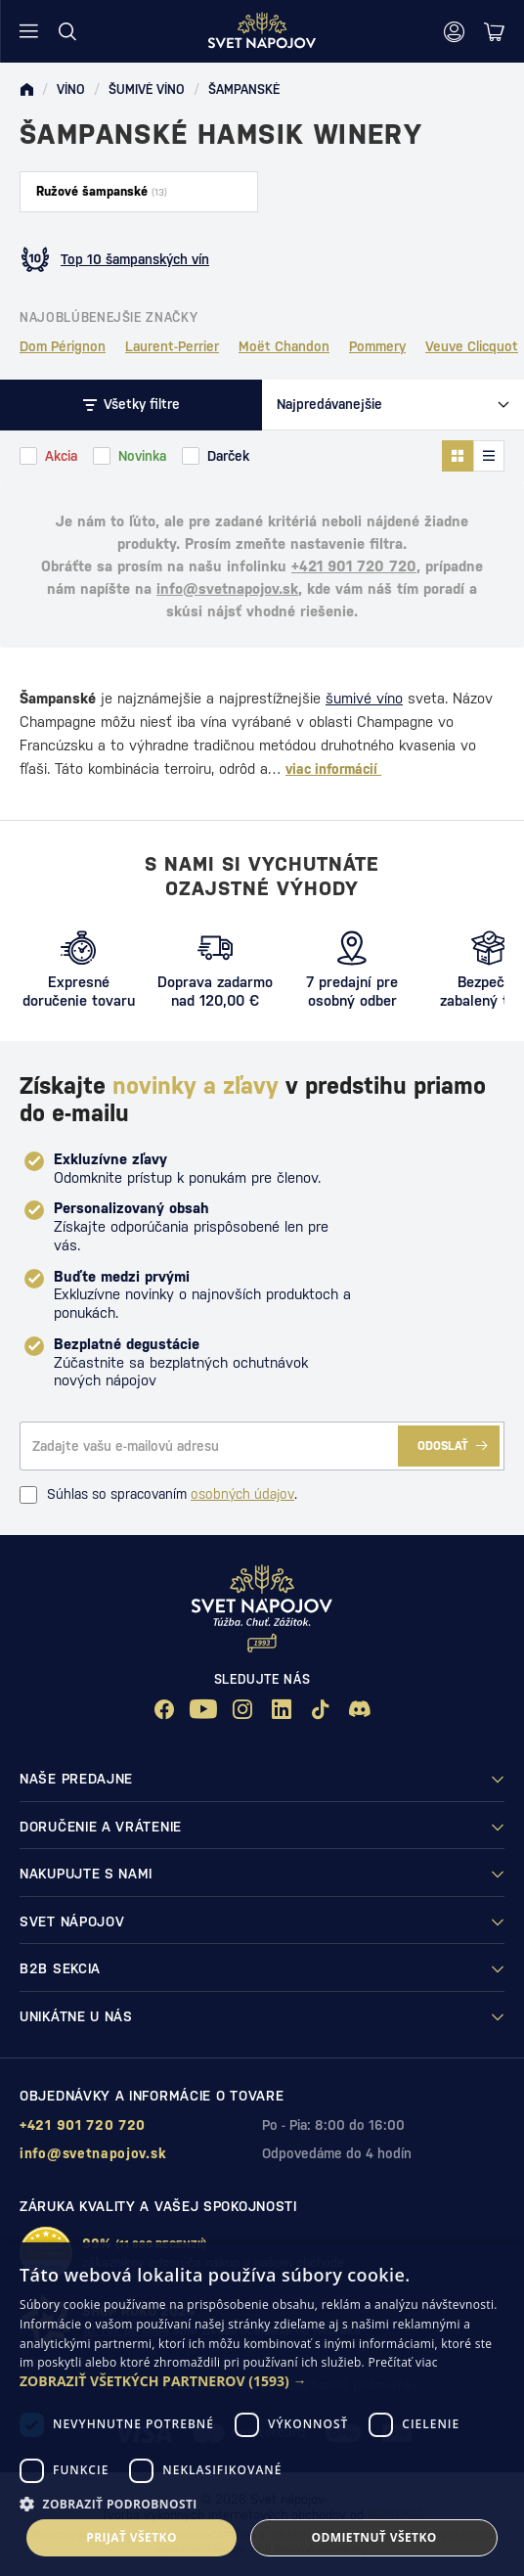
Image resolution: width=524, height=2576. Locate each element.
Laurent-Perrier (172, 346)
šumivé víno (364, 698)
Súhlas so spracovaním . (158, 1495)
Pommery (377, 346)
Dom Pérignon (63, 346)
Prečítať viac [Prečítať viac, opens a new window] (402, 2362)
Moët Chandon (284, 346)
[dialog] (262, 2409)
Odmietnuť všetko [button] (373, 2537)
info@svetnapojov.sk (227, 588)
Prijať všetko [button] (131, 2537)
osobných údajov (242, 1494)
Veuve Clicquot (471, 346)
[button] (262, 2381)
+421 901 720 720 (353, 566)
